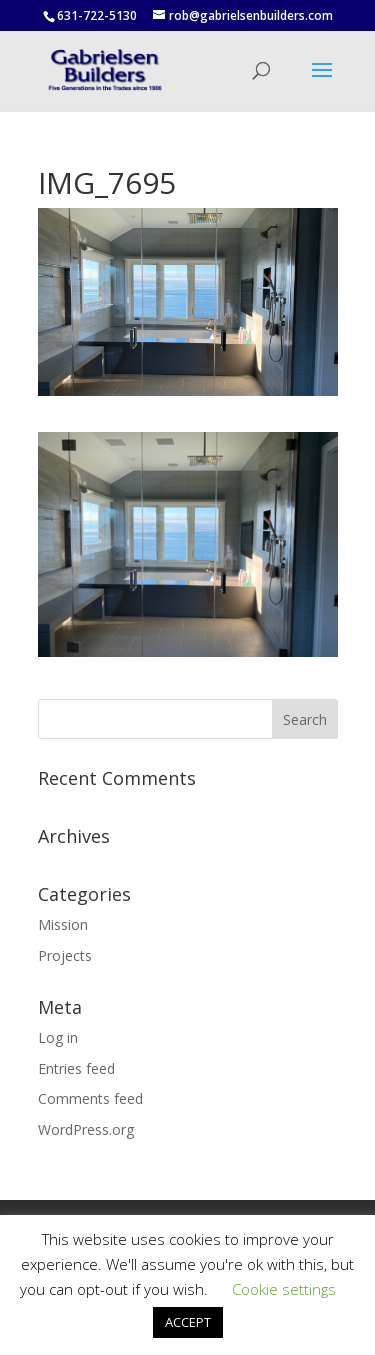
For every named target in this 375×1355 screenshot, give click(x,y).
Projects (65, 955)
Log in (58, 1037)
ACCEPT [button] (188, 1322)
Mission (63, 924)
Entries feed (76, 1068)
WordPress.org (86, 1129)
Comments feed (90, 1098)
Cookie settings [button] (284, 1289)
